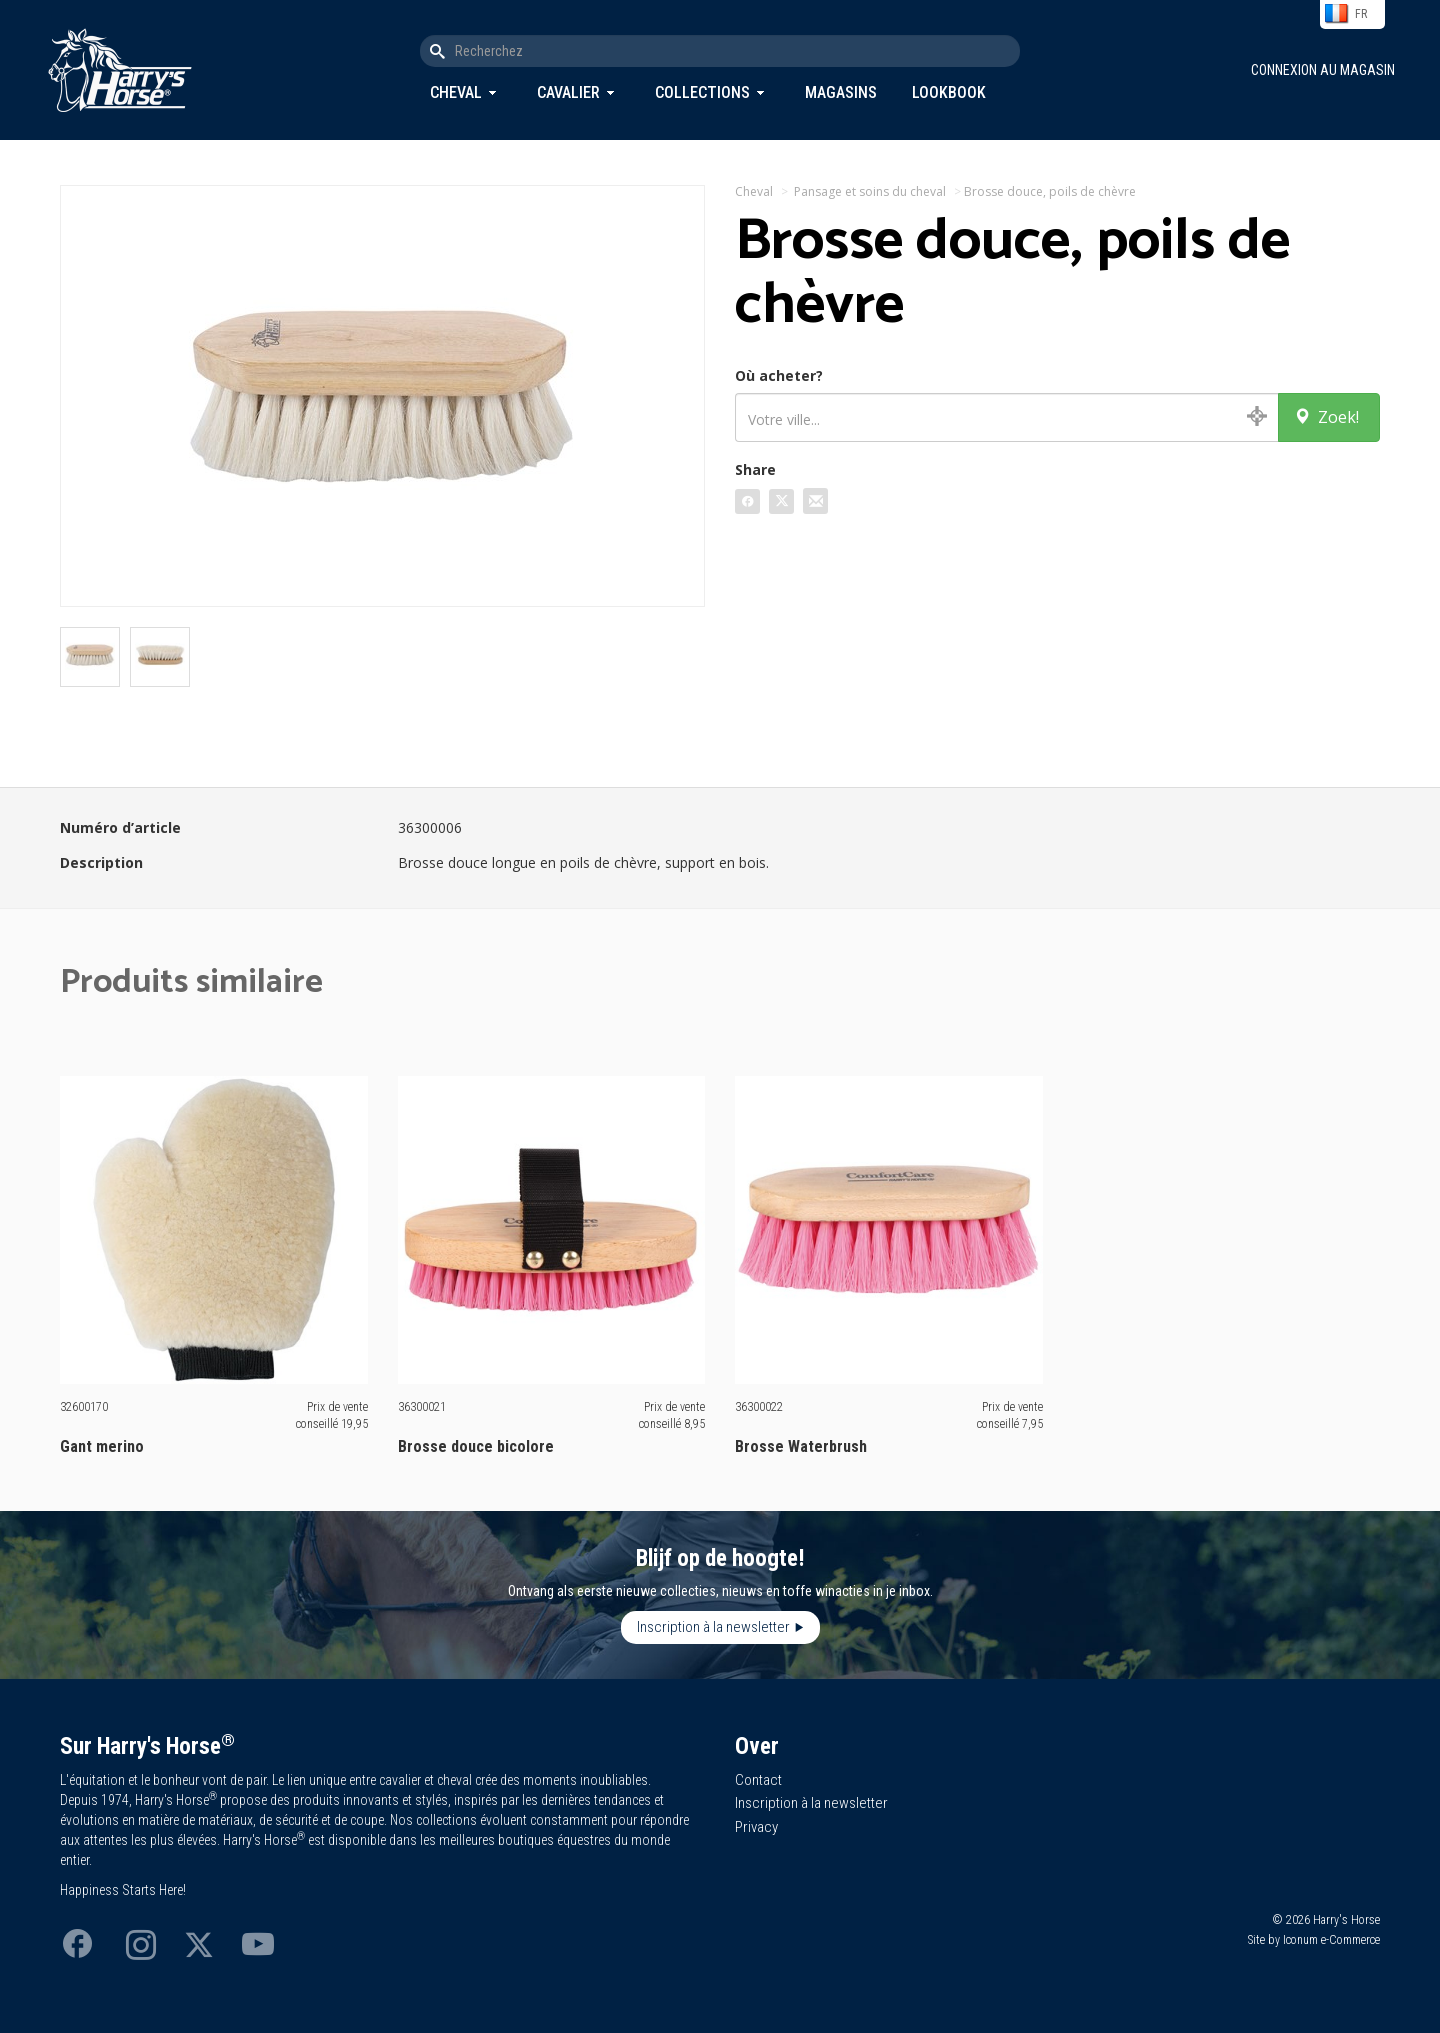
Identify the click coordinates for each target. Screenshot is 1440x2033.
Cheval (456, 92)
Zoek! (1326, 417)
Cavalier (568, 92)
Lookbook (949, 92)
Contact (758, 1780)
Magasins (841, 92)
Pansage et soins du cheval (870, 191)
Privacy (756, 1827)
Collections (702, 92)
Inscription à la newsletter (713, 1627)
